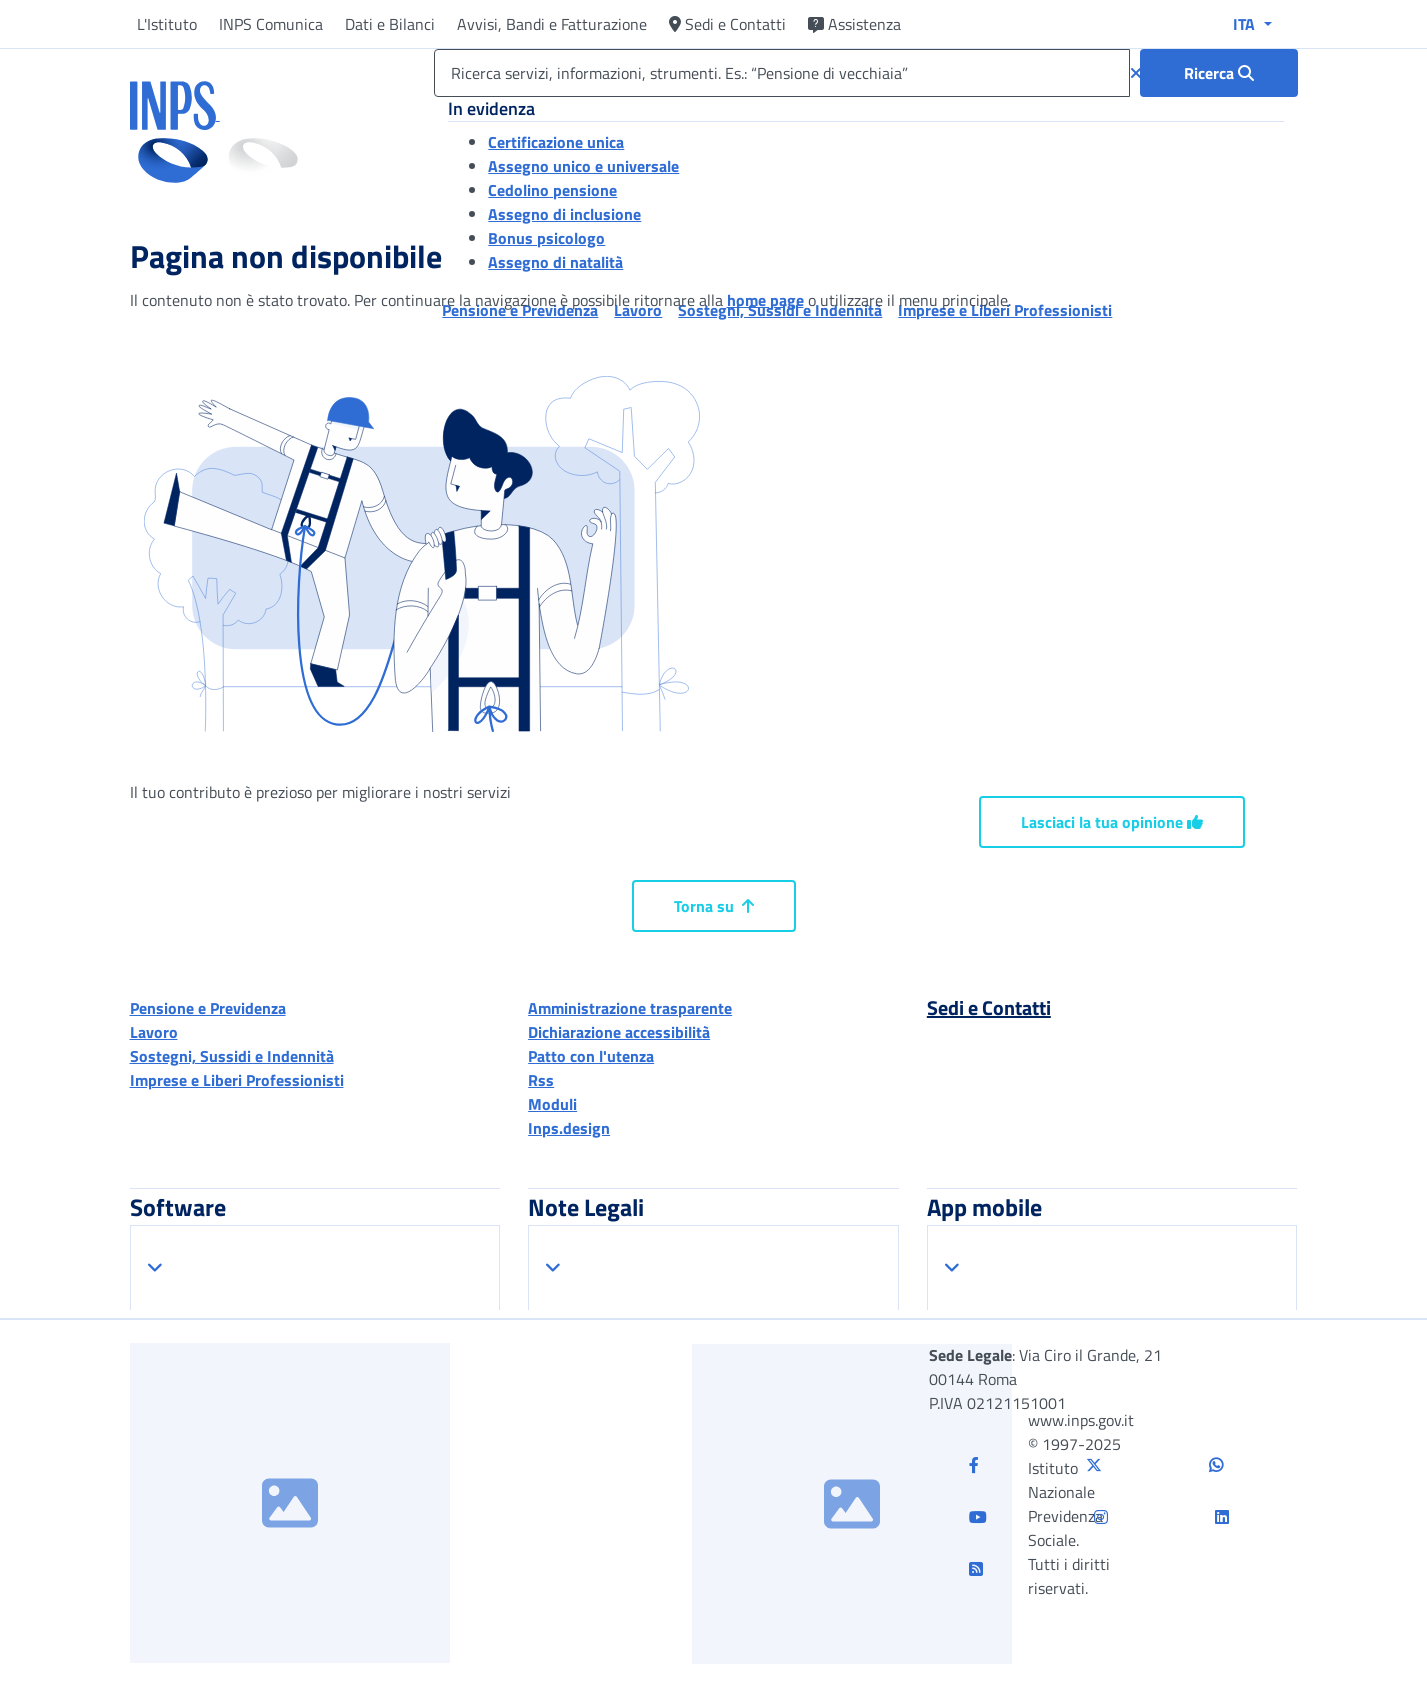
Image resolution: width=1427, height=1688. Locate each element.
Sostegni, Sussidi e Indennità (232, 1056)
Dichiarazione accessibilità (619, 1032)
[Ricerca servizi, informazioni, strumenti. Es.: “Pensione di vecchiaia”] (781, 73)
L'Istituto (167, 24)
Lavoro (154, 1032)
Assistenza (854, 24)
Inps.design (569, 1128)
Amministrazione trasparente (630, 1008)
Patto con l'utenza (591, 1056)
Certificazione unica (556, 142)
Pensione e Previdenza (208, 1008)
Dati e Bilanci (390, 24)
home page (765, 300)
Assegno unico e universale (583, 166)
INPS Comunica (271, 24)
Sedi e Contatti (727, 24)
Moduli (552, 1104)
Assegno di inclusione (564, 214)
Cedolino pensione (552, 190)
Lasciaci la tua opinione (1112, 822)
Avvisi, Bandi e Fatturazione (552, 24)
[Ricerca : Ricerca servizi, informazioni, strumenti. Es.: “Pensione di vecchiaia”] (1219, 73)
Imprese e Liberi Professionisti (237, 1080)
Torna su (714, 906)
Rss (541, 1080)
